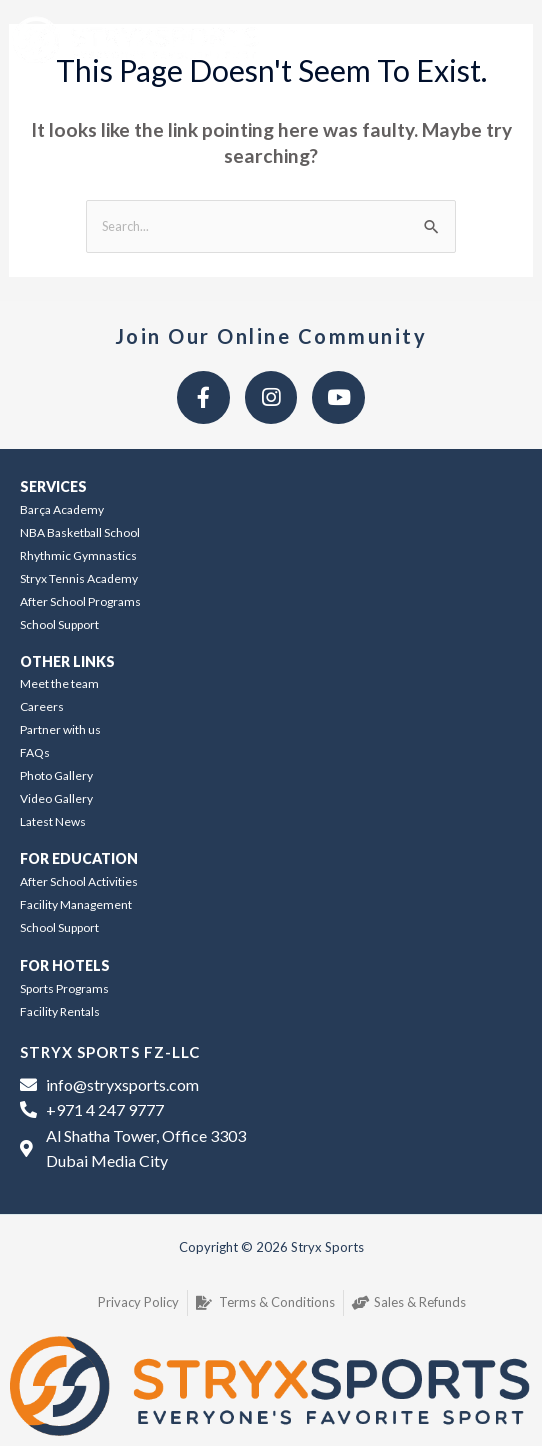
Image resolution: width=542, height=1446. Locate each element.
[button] (493, 40)
